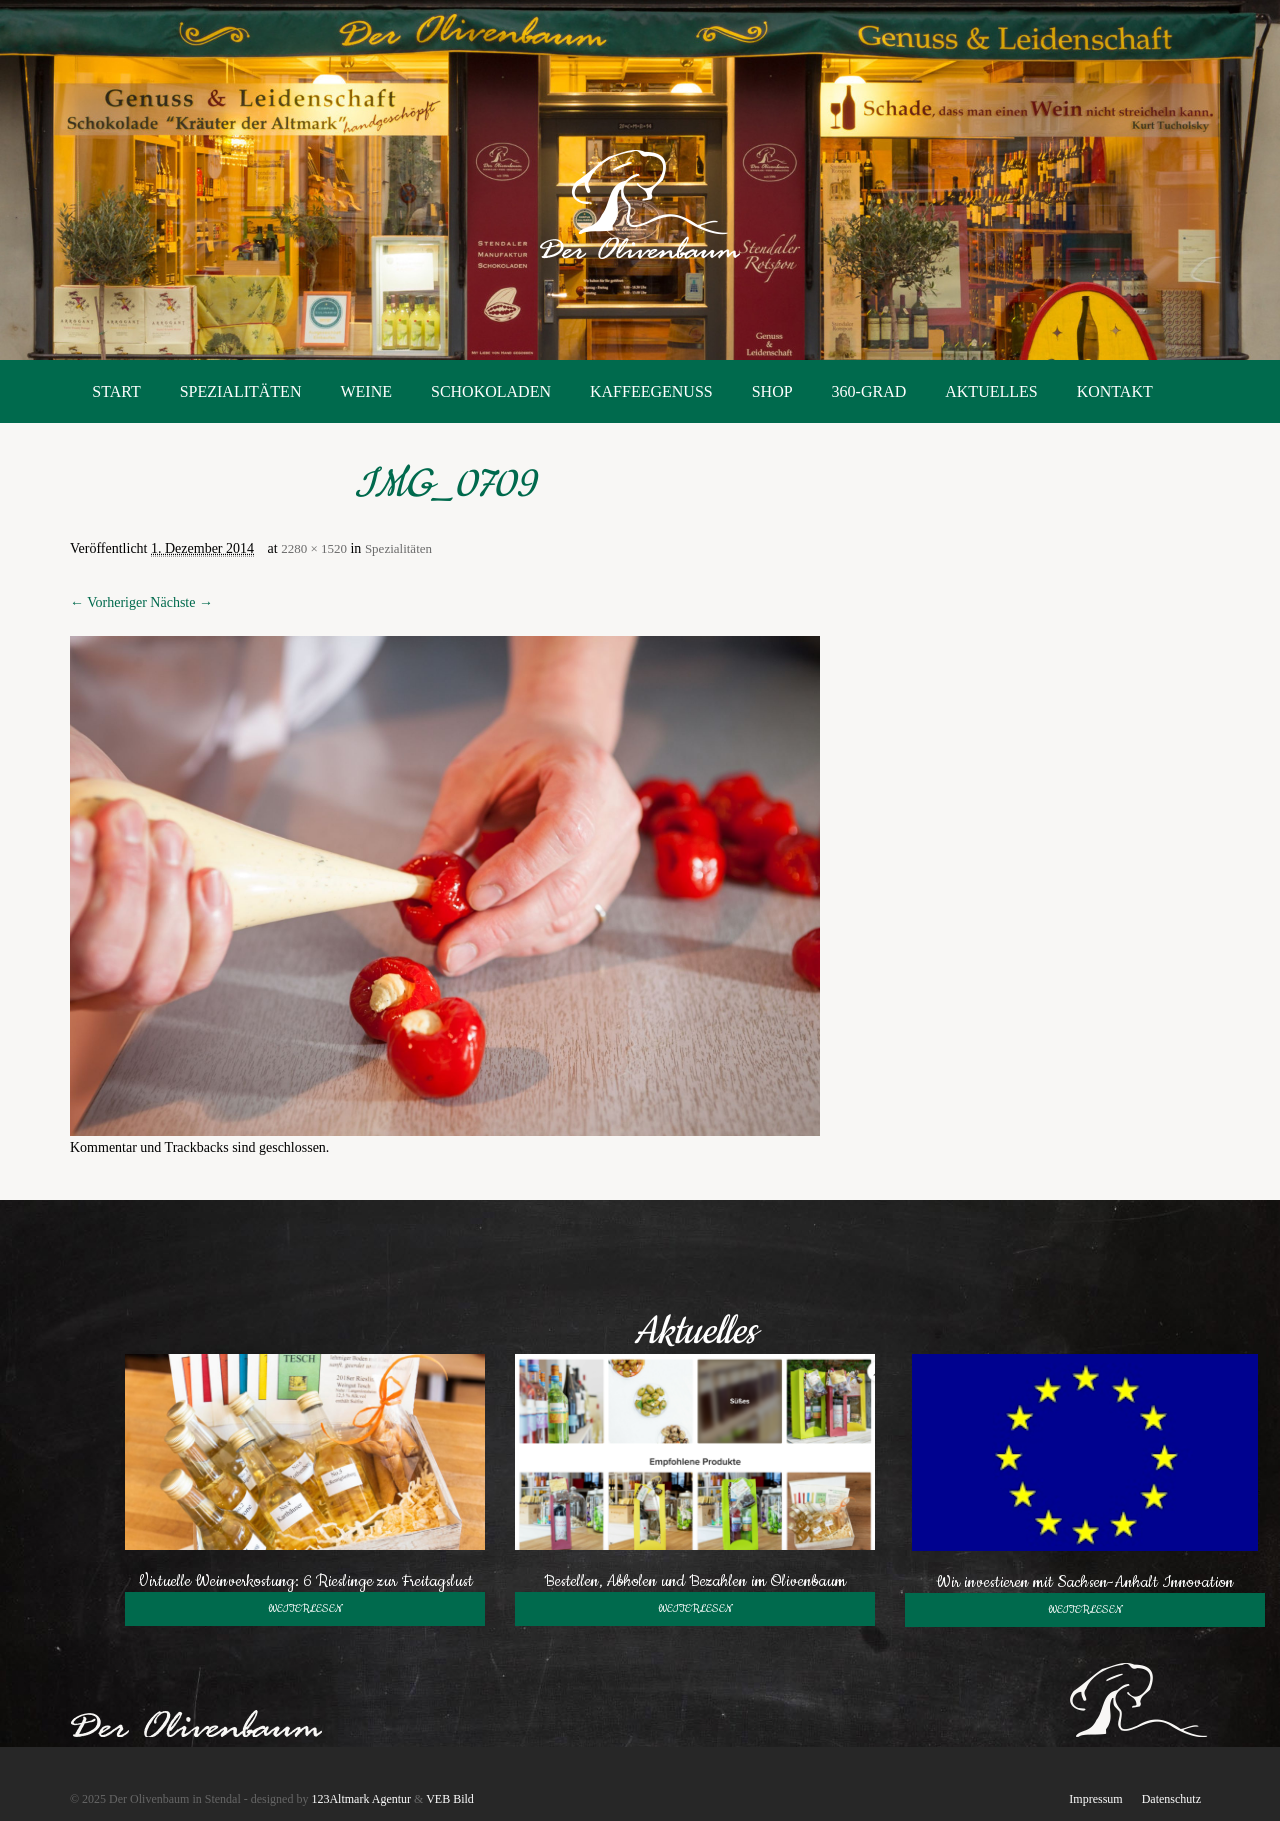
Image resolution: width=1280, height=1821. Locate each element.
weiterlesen (305, 1608)
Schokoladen (491, 391)
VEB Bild (450, 1799)
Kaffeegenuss (651, 391)
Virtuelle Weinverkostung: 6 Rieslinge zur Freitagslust (305, 1581)
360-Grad (869, 391)
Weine (366, 391)
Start (116, 391)
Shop (772, 391)
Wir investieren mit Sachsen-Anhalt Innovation (1085, 1582)
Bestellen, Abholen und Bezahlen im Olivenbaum (695, 1581)
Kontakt (1115, 391)
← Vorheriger (108, 602)
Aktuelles (991, 391)
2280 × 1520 (314, 548)
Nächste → (181, 602)
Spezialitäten (241, 391)
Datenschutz (1171, 1799)
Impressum (1095, 1799)
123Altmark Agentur (361, 1799)
